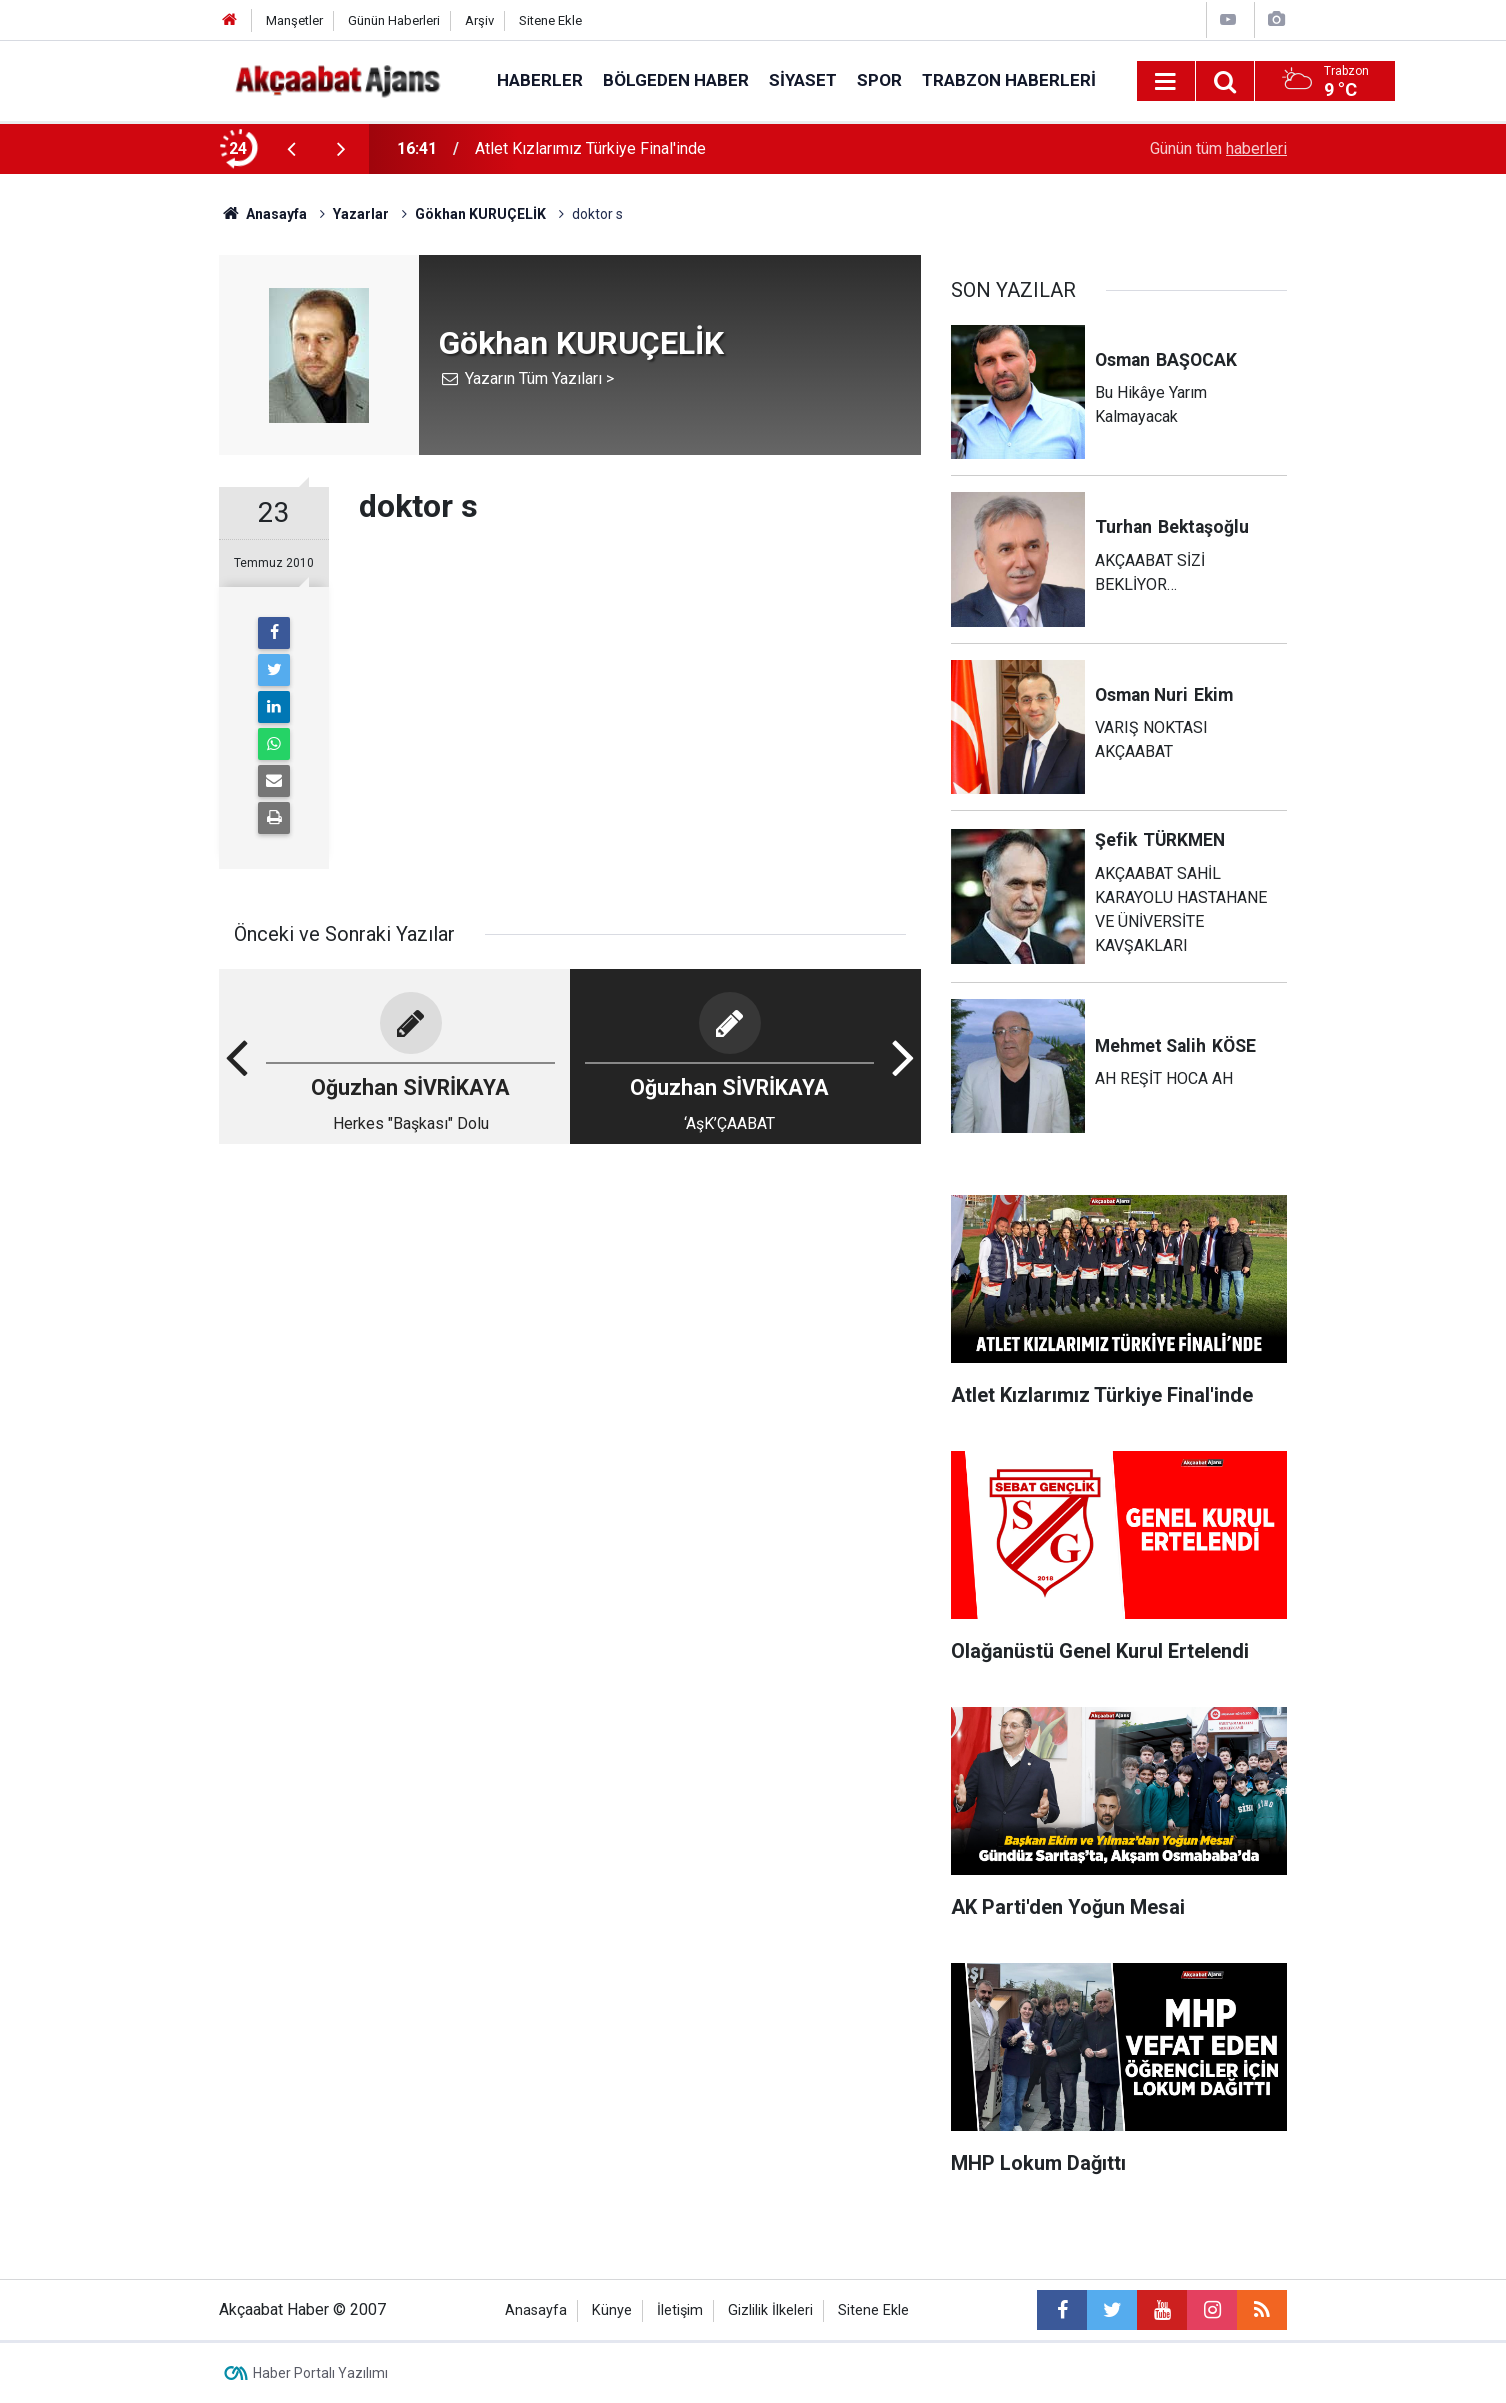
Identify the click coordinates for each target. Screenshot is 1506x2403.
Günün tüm (1218, 148)
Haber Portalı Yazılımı (320, 2373)
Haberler (540, 80)
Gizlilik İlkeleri (770, 2310)
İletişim (680, 2310)
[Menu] (1166, 82)
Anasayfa (536, 2310)
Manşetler (294, 20)
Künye (612, 2310)
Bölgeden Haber (676, 80)
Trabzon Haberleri (1009, 80)
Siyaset (803, 80)
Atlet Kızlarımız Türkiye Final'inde (590, 148)
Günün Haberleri (394, 20)
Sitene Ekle (550, 20)
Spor (879, 80)
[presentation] (291, 149)
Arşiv (479, 20)
